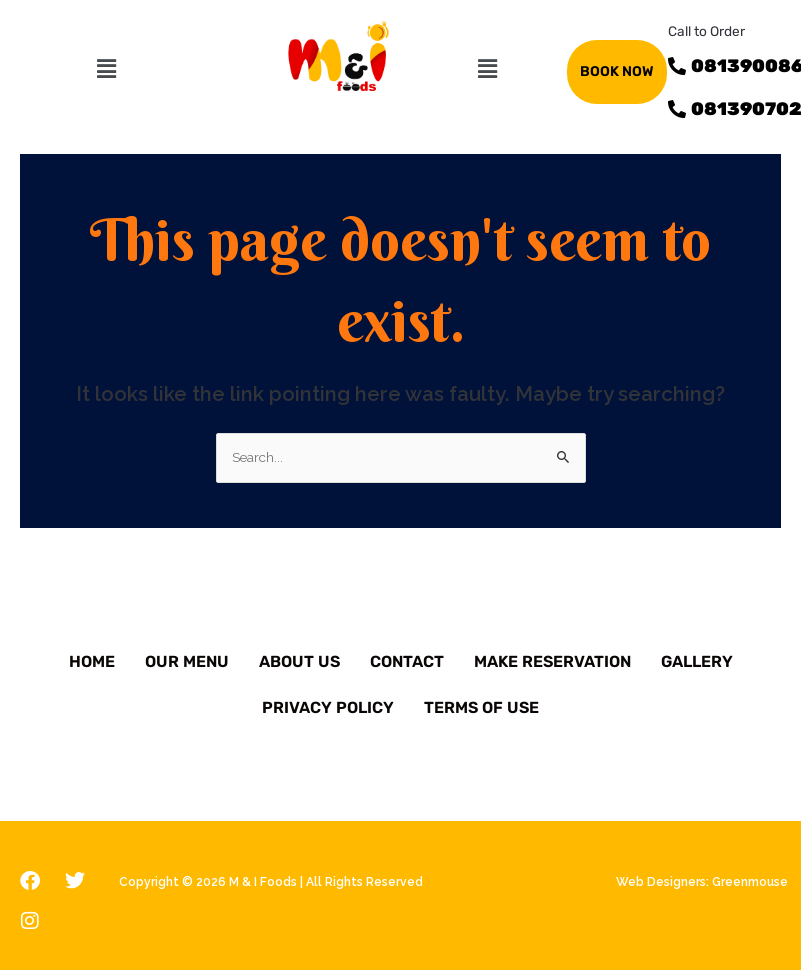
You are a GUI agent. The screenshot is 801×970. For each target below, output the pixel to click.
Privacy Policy (328, 707)
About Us (299, 661)
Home (92, 661)
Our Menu (187, 661)
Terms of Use (481, 707)
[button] (107, 68)
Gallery (697, 661)
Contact (407, 661)
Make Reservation (552, 661)
